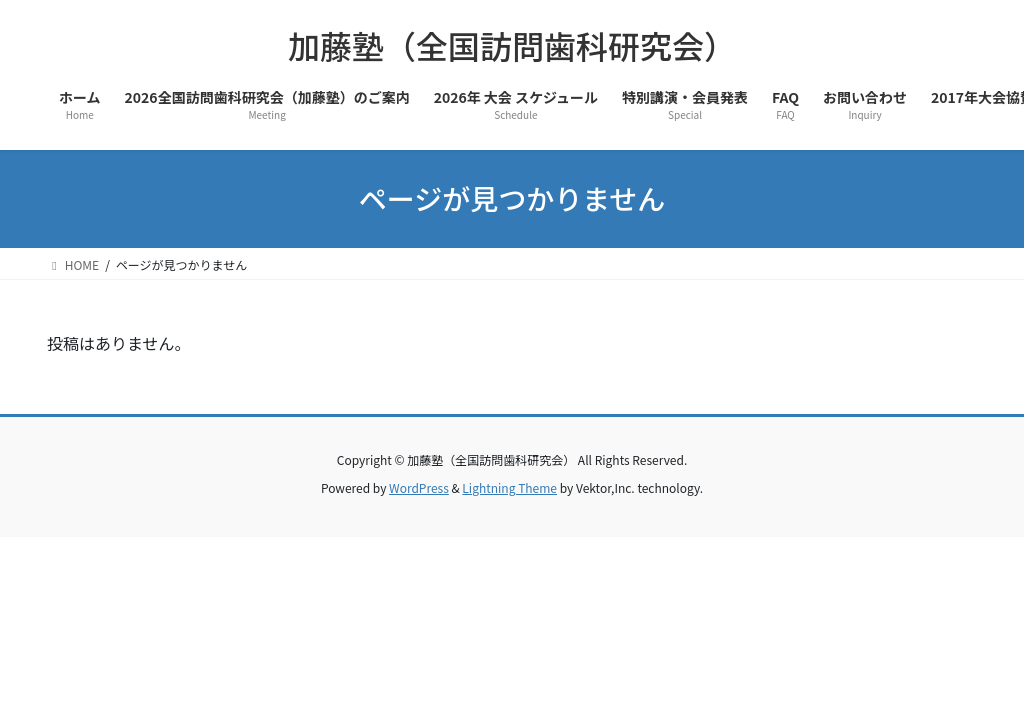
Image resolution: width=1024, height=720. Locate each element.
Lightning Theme (509, 487)
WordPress (419, 487)
